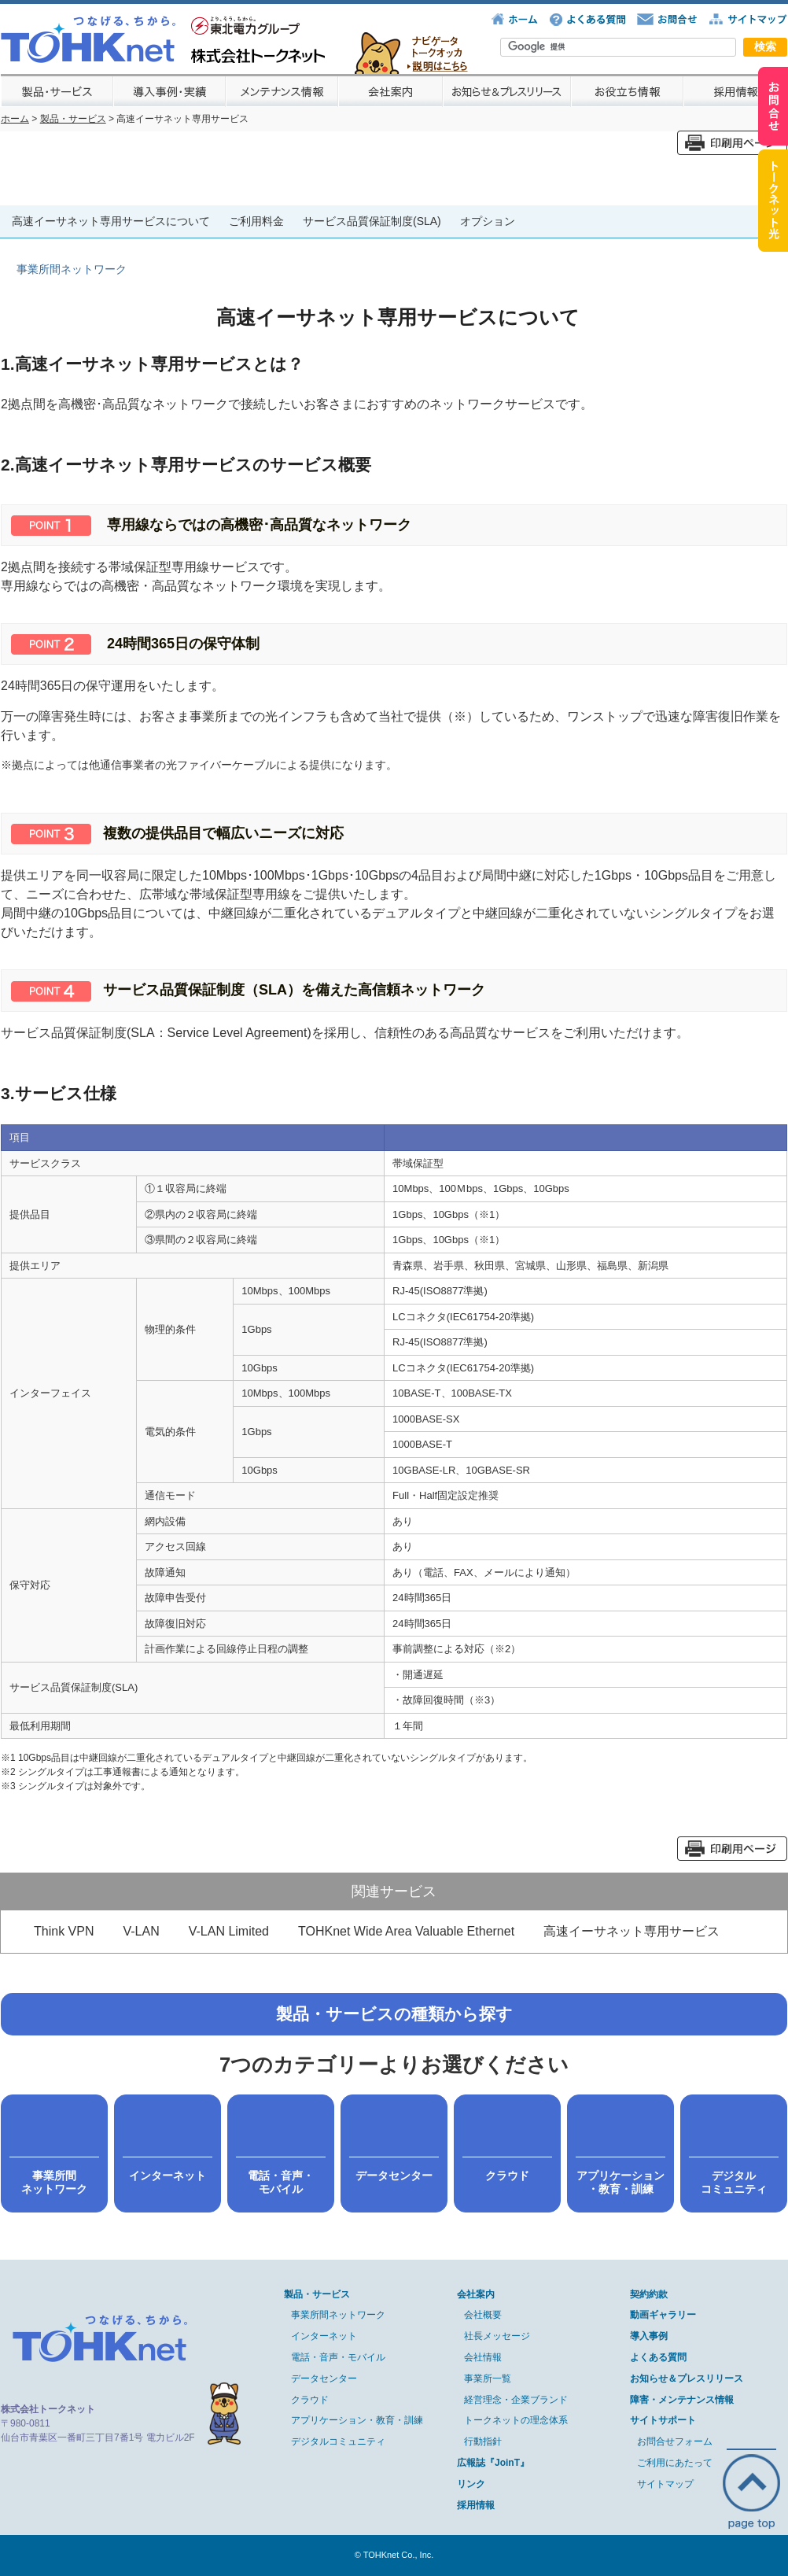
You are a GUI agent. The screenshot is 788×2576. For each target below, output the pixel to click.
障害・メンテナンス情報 (682, 2399)
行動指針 (483, 2441)
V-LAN (141, 1931)
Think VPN (64, 1931)
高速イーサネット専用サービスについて (111, 221)
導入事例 (649, 2336)
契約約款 (649, 2294)
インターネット (324, 2336)
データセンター (324, 2378)
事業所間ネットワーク (338, 2314)
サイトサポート (663, 2420)
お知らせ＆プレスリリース (686, 2378)
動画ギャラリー (663, 2314)
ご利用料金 (256, 221)
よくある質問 (658, 2357)
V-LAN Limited (229, 1931)
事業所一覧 (487, 2378)
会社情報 (483, 2357)
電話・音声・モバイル (338, 2357)
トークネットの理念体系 (516, 2420)
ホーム (15, 118)
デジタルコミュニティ (338, 2441)
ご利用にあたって (675, 2462)
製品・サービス (73, 118)
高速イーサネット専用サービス (631, 1931)
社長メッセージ (497, 2336)
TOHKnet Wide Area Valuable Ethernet (406, 1931)
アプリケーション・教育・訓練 (357, 2420)
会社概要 (483, 2314)
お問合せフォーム (675, 2441)
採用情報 (476, 2505)
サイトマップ (665, 2483)
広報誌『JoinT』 (493, 2462)
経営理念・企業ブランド (516, 2399)
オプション (487, 221)
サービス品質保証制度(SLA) (372, 221)
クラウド (310, 2399)
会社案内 (476, 2294)
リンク (471, 2483)
